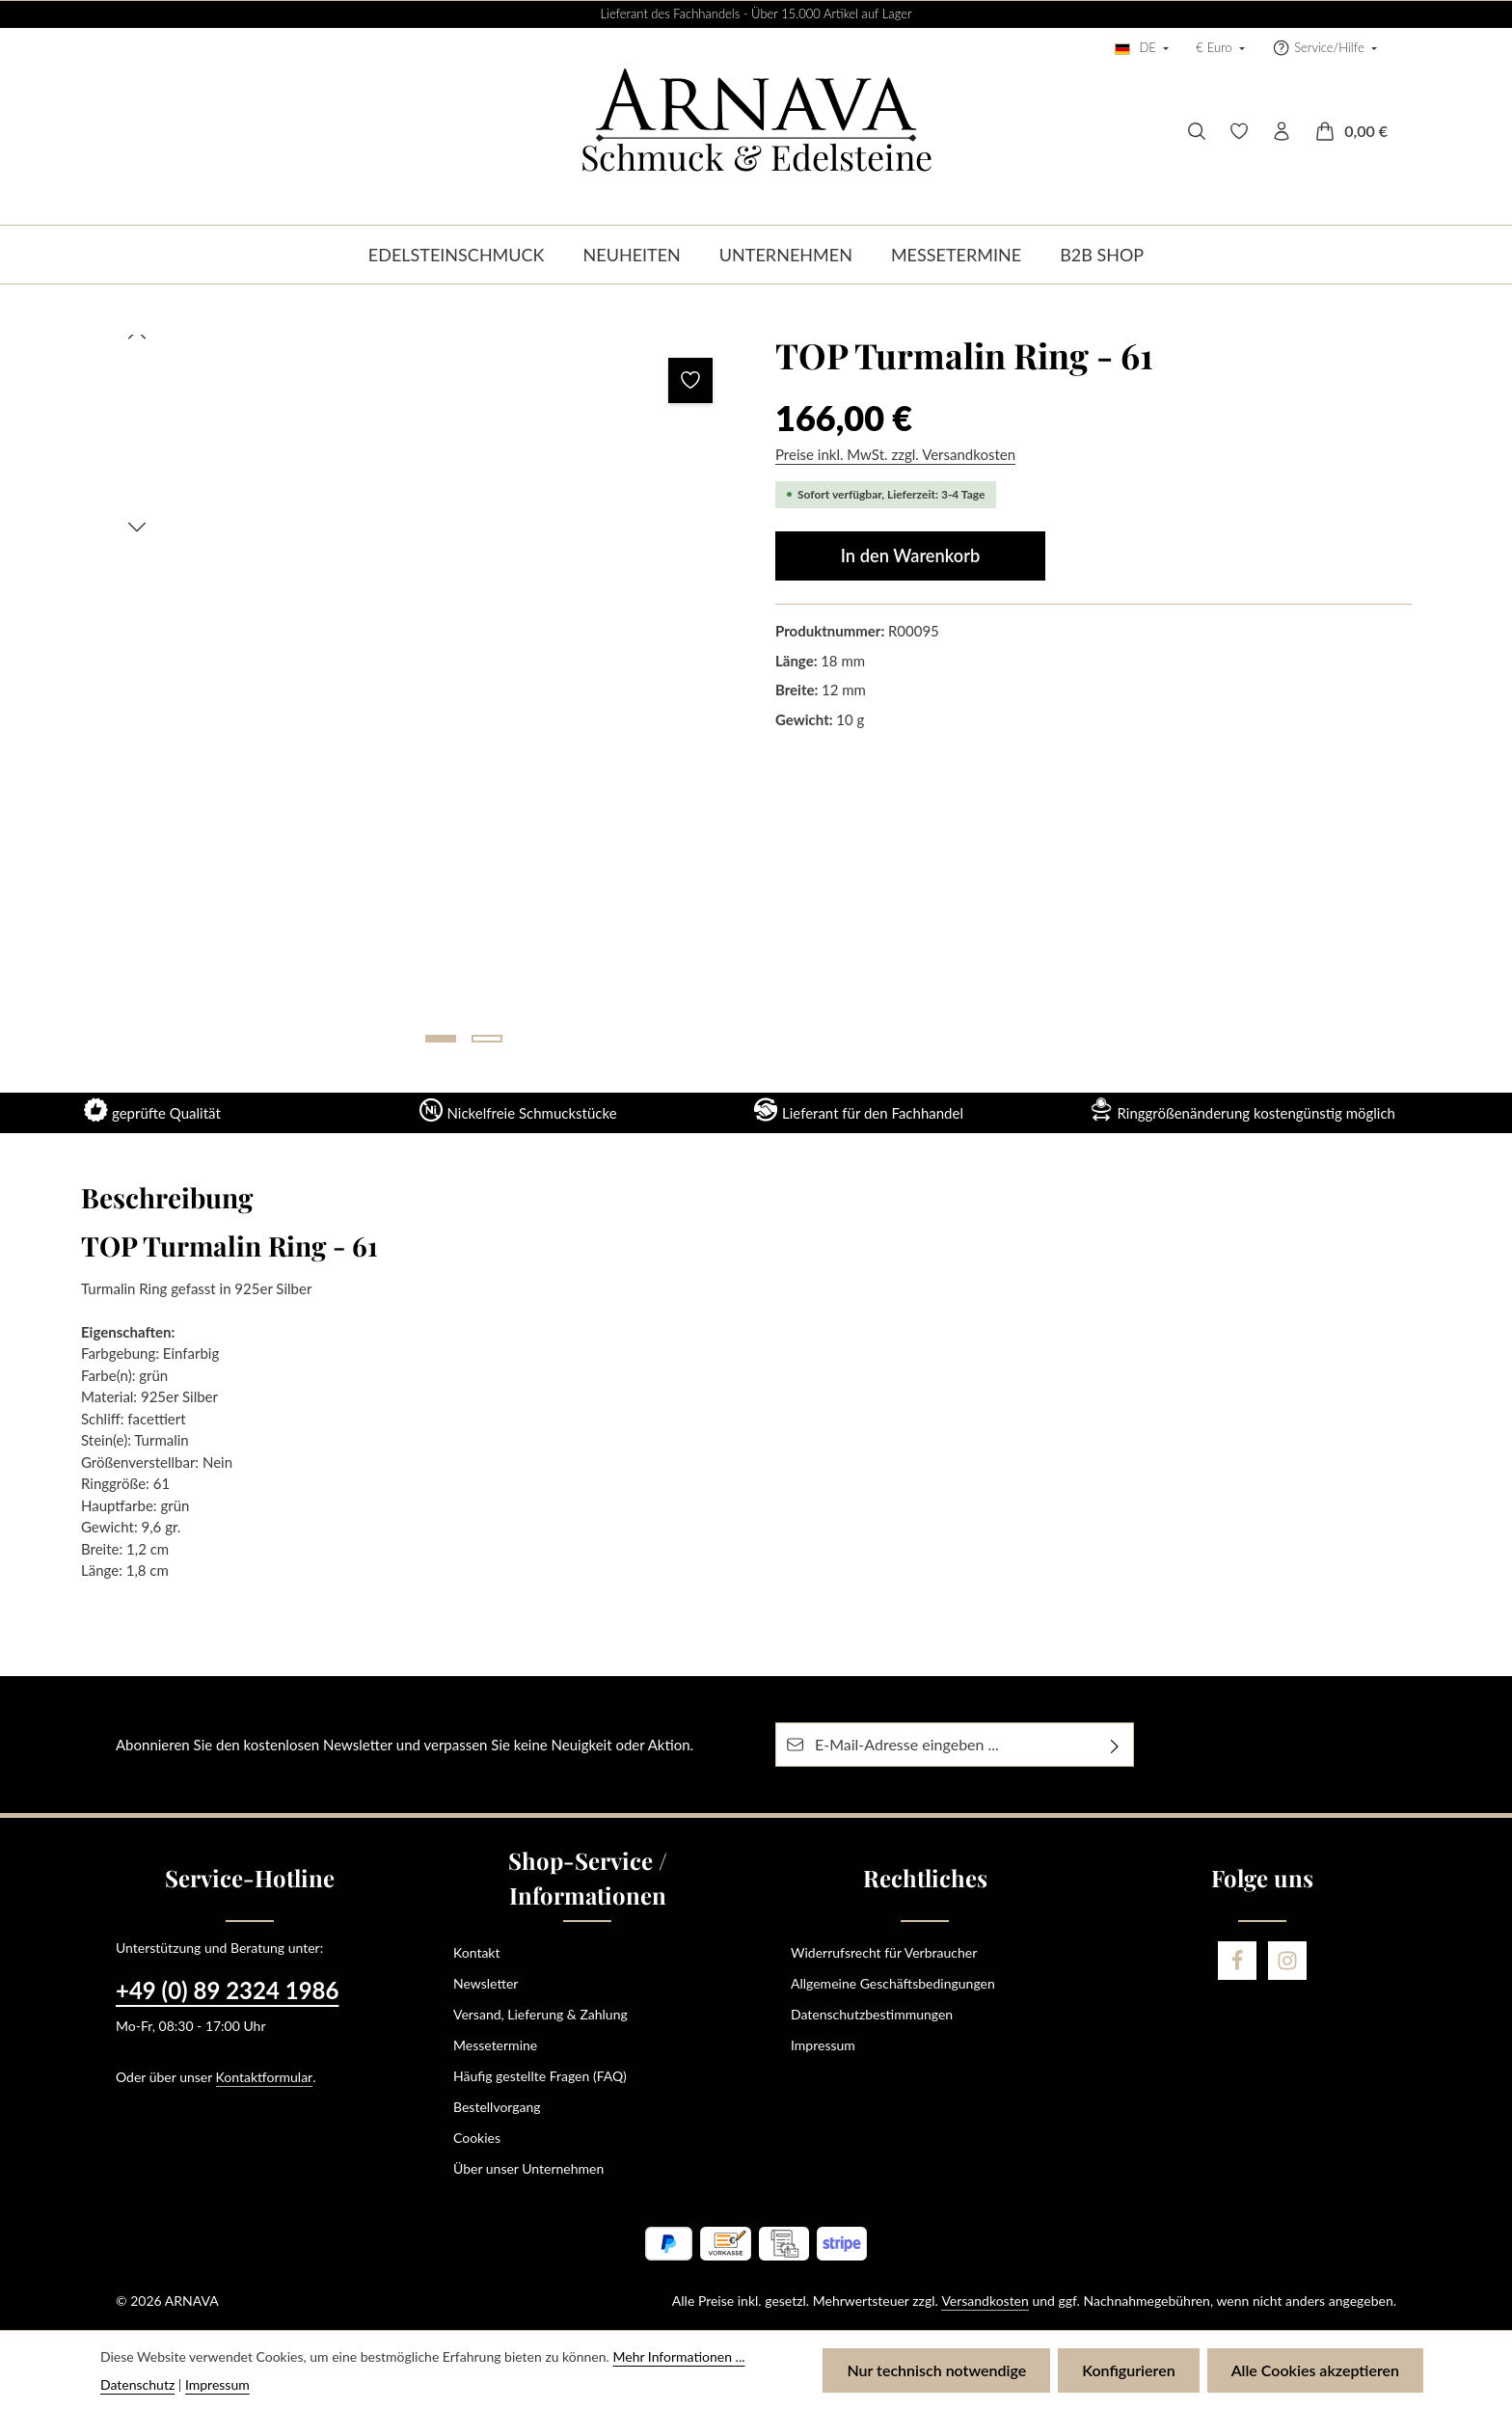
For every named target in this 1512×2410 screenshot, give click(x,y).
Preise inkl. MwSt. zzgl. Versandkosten (895, 454)
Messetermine (495, 2045)
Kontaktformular (264, 2077)
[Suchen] (1196, 131)
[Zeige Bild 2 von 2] (487, 1039)
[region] (418, 696)
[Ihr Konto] (1281, 131)
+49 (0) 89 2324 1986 (227, 1990)
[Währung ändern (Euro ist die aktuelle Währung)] (1220, 48)
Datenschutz (137, 2384)
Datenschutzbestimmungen (872, 2014)
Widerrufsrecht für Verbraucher (884, 1952)
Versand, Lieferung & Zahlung (540, 2014)
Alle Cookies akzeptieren (1315, 2370)
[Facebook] (1237, 1960)
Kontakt (476, 1952)
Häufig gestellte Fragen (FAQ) (540, 2076)
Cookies (476, 2137)
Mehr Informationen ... (678, 2356)
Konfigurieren (1128, 2370)
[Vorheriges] (137, 334)
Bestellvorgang (497, 2107)
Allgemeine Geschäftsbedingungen (893, 1983)
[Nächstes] (137, 527)
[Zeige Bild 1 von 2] (440, 1039)
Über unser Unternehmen (528, 2168)
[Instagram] (1287, 1960)
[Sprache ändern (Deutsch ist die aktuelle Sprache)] (1141, 48)
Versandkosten (984, 2300)
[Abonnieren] (1115, 1744)
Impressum (823, 2045)
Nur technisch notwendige (936, 2370)
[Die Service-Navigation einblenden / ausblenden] (1324, 48)
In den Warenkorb (911, 555)
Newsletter (485, 1983)
